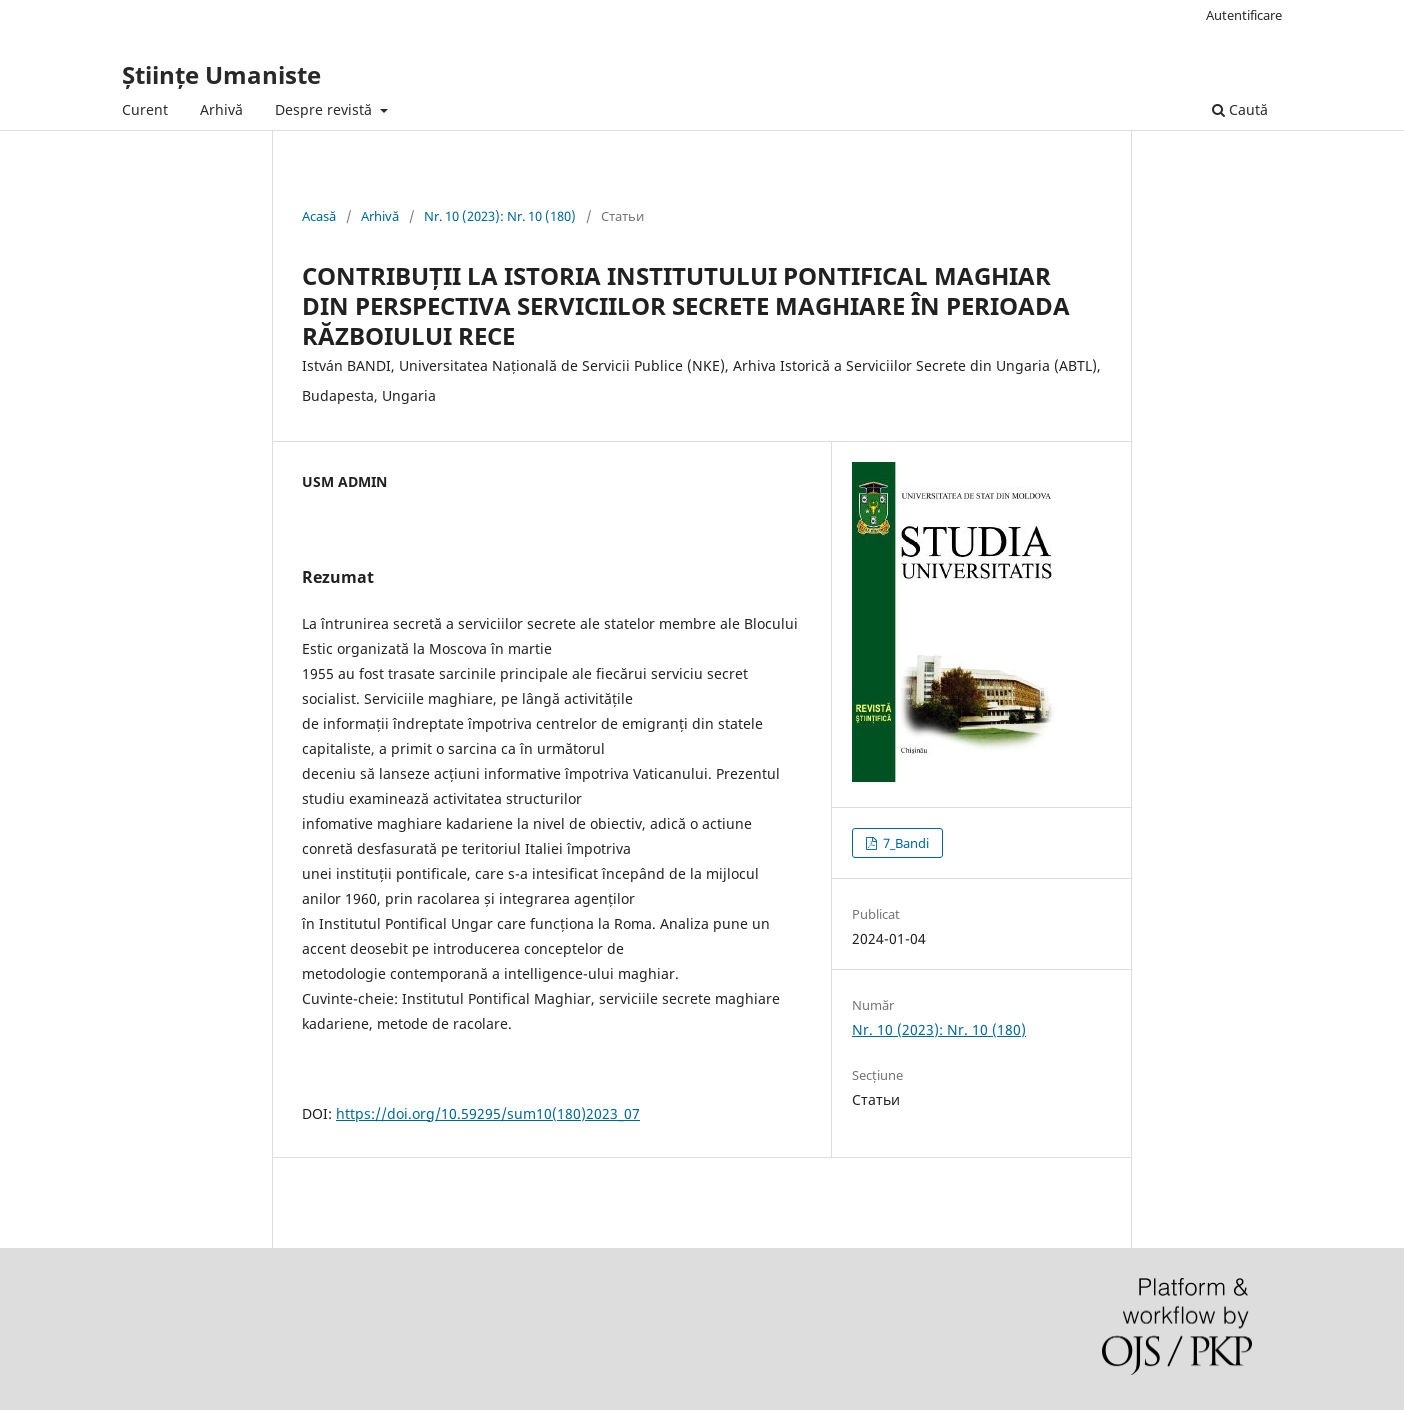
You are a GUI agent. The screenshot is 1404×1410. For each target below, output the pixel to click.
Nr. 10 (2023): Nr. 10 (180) (500, 216)
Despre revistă (325, 109)
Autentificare (1244, 15)
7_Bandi (904, 843)
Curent (145, 109)
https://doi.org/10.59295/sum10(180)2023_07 (488, 1113)
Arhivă (221, 109)
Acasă (319, 216)
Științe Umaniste (221, 74)
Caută (1240, 109)
